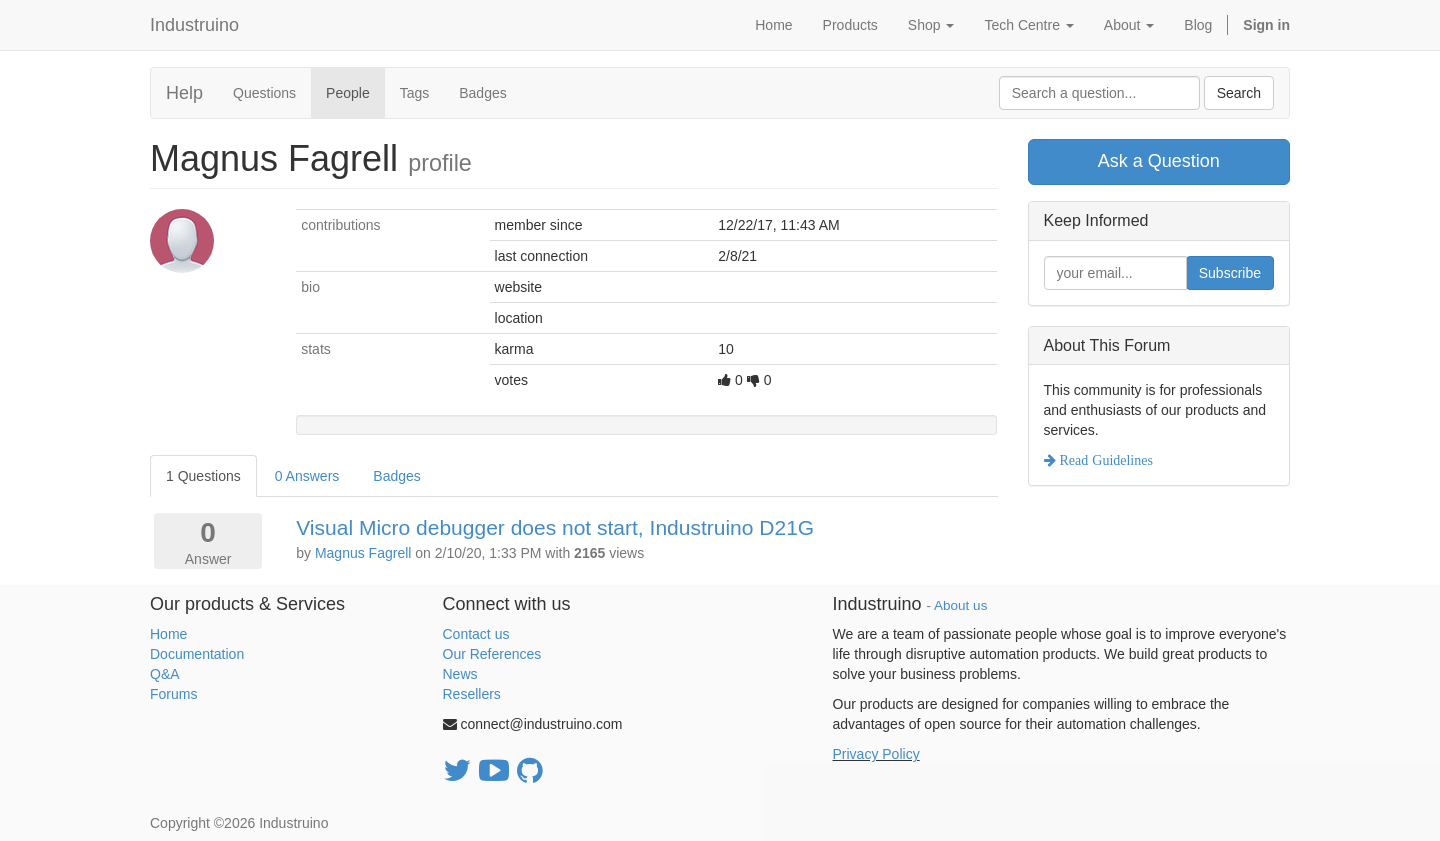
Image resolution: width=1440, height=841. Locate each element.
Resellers (472, 694)
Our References (492, 654)
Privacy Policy (876, 754)
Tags (415, 93)
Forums (173, 694)
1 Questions (203, 476)
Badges (482, 93)
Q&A (165, 674)
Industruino (194, 25)
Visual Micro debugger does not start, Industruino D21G (555, 527)
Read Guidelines (1104, 460)
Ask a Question (1159, 161)
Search (1239, 93)
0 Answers (307, 476)
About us (960, 605)
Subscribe (1230, 273)
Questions (264, 93)
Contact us (476, 634)
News (460, 674)
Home (168, 634)
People (348, 93)
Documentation (197, 654)
